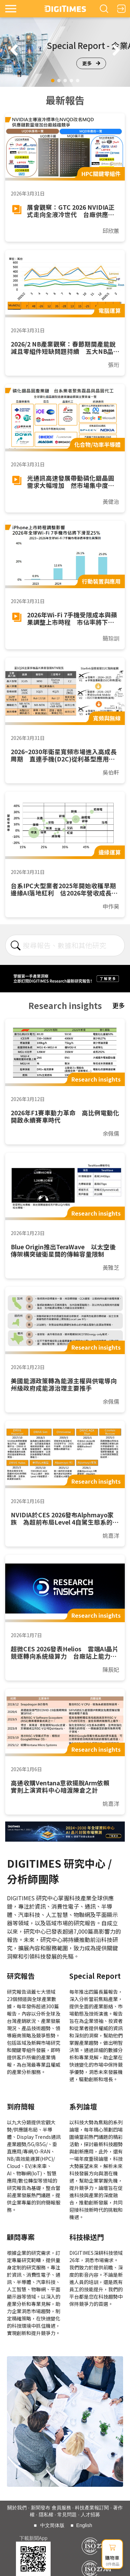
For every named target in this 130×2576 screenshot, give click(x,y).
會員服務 (61, 2507)
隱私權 (46, 2514)
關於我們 (17, 2507)
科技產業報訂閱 (92, 2507)
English (84, 2525)
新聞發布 (40, 2507)
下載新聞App (33, 2538)
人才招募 (90, 2514)
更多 (91, 63)
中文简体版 (52, 2525)
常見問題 (67, 2514)
